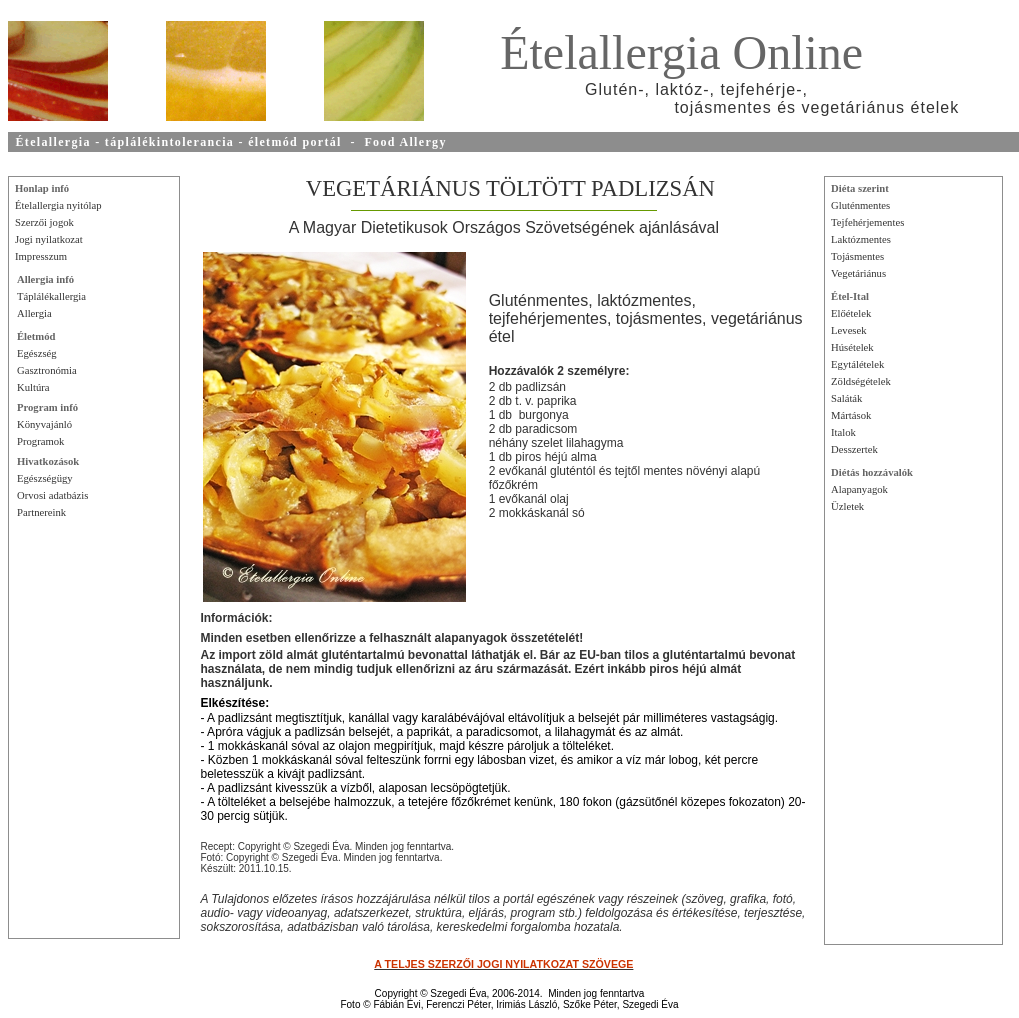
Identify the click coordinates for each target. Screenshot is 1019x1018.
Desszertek (854, 449)
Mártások (851, 415)
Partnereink (41, 512)
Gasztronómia (47, 370)
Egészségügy (45, 478)
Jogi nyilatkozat (49, 239)
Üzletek (847, 506)
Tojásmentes (857, 256)
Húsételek (852, 347)
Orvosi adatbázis (52, 495)
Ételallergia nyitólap (58, 205)
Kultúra (33, 387)
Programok (40, 441)
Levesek (849, 330)
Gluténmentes (860, 205)
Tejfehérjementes (867, 222)
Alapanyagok (859, 489)
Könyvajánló (44, 424)
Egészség (37, 353)
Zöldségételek (861, 381)
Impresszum (41, 256)
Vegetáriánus (858, 273)
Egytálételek (857, 364)
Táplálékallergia (51, 296)
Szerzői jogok (44, 222)
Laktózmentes (861, 239)
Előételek (851, 313)
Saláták (846, 398)
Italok (843, 432)
